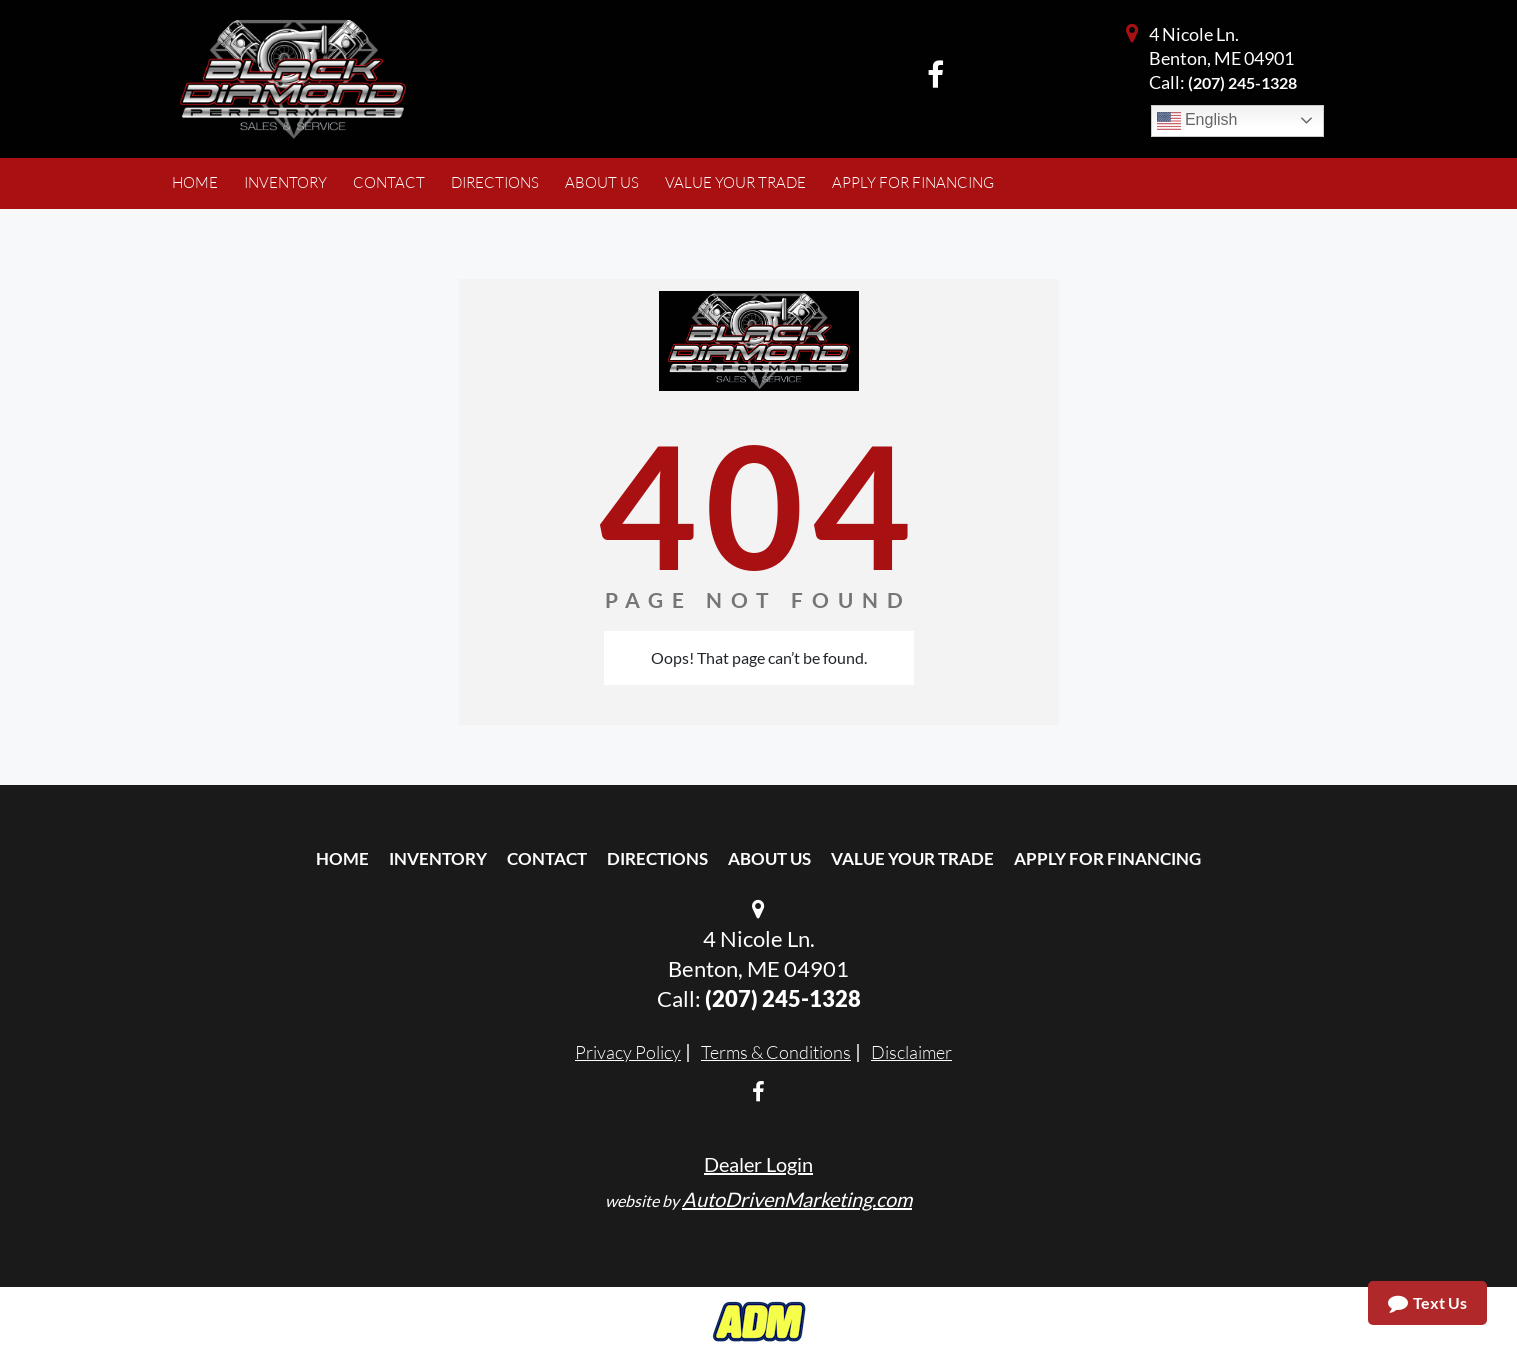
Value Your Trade (912, 858)
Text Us (1427, 1303)
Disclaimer (911, 1052)
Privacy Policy (628, 1052)
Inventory (438, 858)
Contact (547, 858)
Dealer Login (758, 1164)
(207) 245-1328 (1242, 82)
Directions (657, 858)
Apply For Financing (1107, 858)
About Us (769, 858)
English (1197, 121)
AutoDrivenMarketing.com (797, 1199)
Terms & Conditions (776, 1052)
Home (342, 858)
